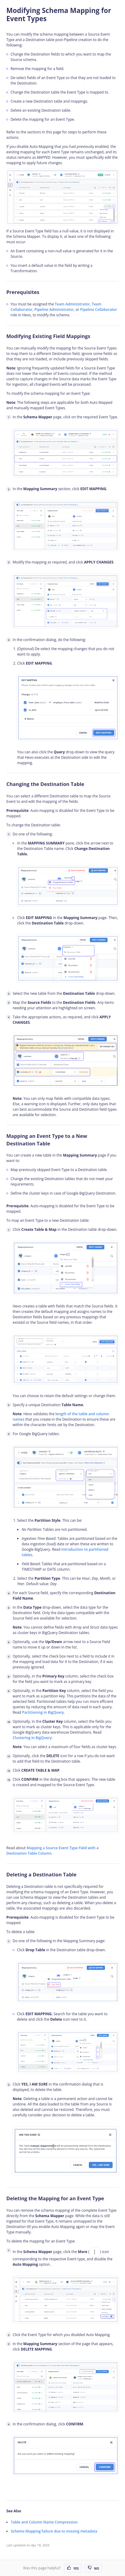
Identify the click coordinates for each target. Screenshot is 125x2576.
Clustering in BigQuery (32, 1737)
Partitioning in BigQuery (43, 1712)
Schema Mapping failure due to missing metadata (54, 2531)
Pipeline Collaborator (98, 309)
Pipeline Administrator (54, 309)
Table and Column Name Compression (44, 2522)
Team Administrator (72, 304)
